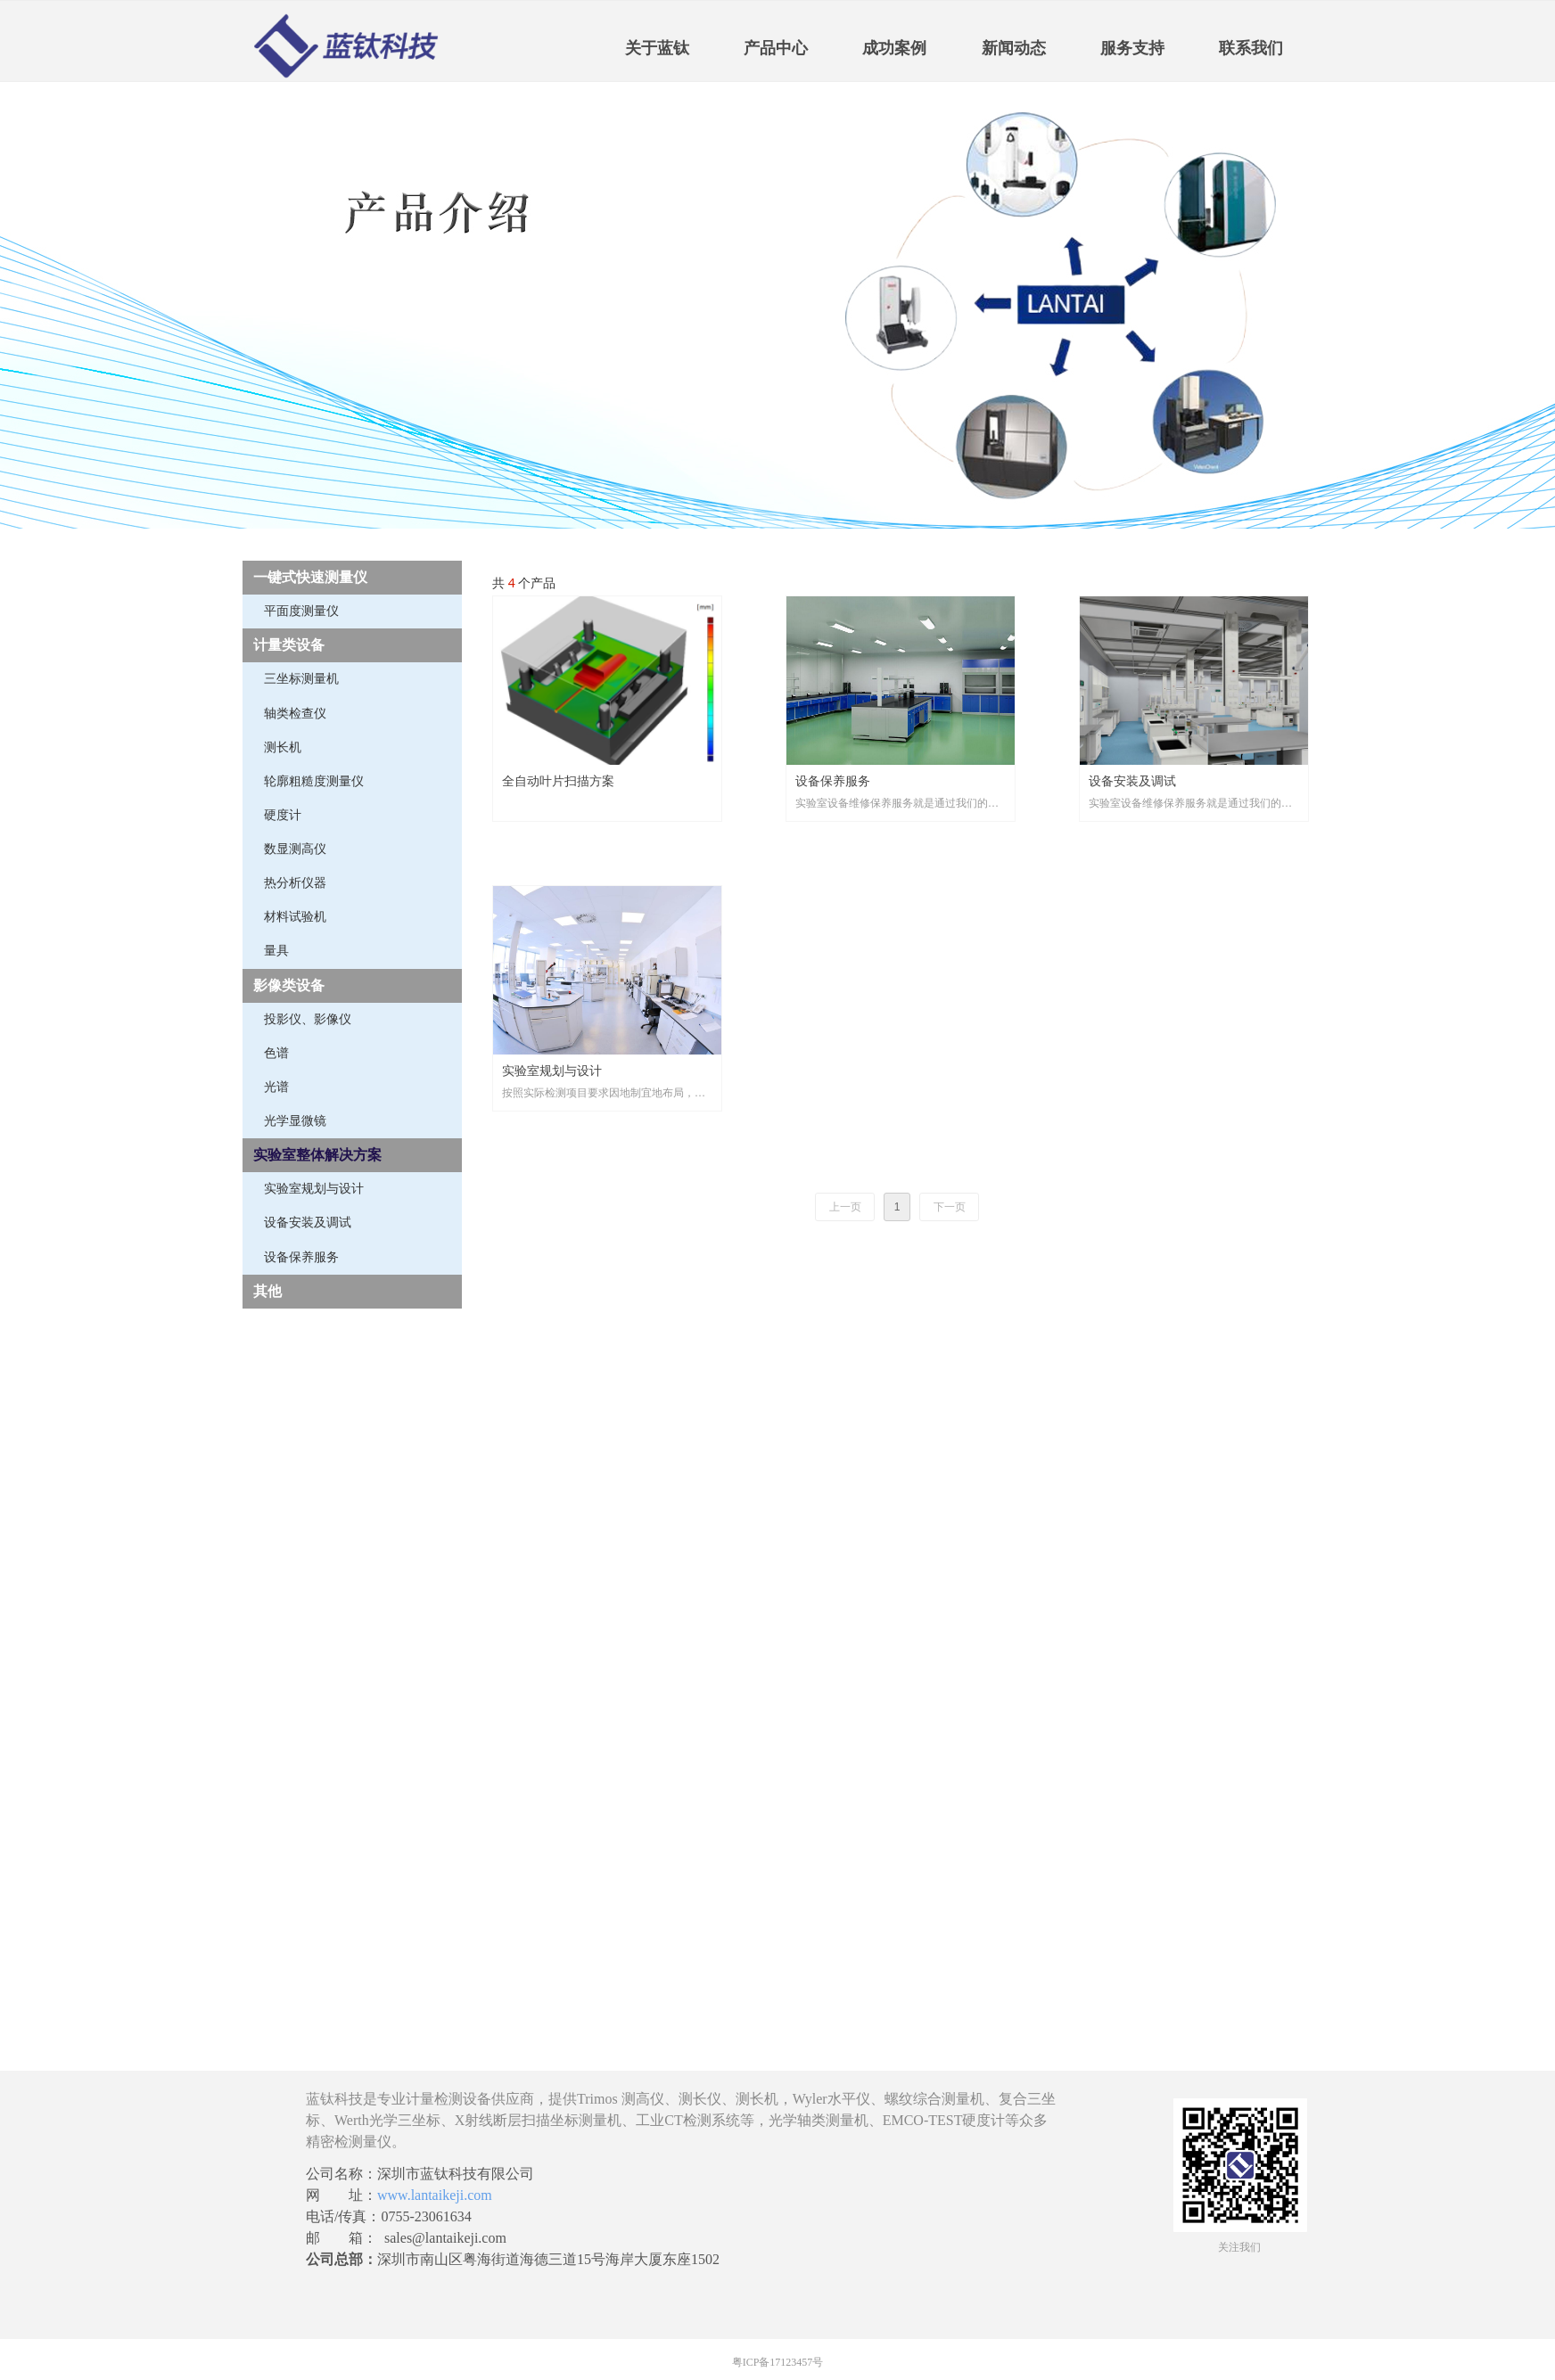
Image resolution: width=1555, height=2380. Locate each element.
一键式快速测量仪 (310, 577)
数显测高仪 (295, 849)
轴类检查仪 (295, 713)
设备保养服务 (301, 1257)
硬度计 (282, 815)
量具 (276, 950)
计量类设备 (289, 644)
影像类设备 (289, 985)
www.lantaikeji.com (434, 2195)
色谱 (276, 1053)
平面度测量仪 (301, 611)
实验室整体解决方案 (317, 1154)
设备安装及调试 (307, 1222)
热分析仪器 (295, 883)
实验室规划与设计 (314, 1188)
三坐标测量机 (301, 678)
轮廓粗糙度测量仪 (314, 781)
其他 (267, 1291)
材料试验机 (295, 916)
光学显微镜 (295, 1121)
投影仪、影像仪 (307, 1019)
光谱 (276, 1087)
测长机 (282, 747)
